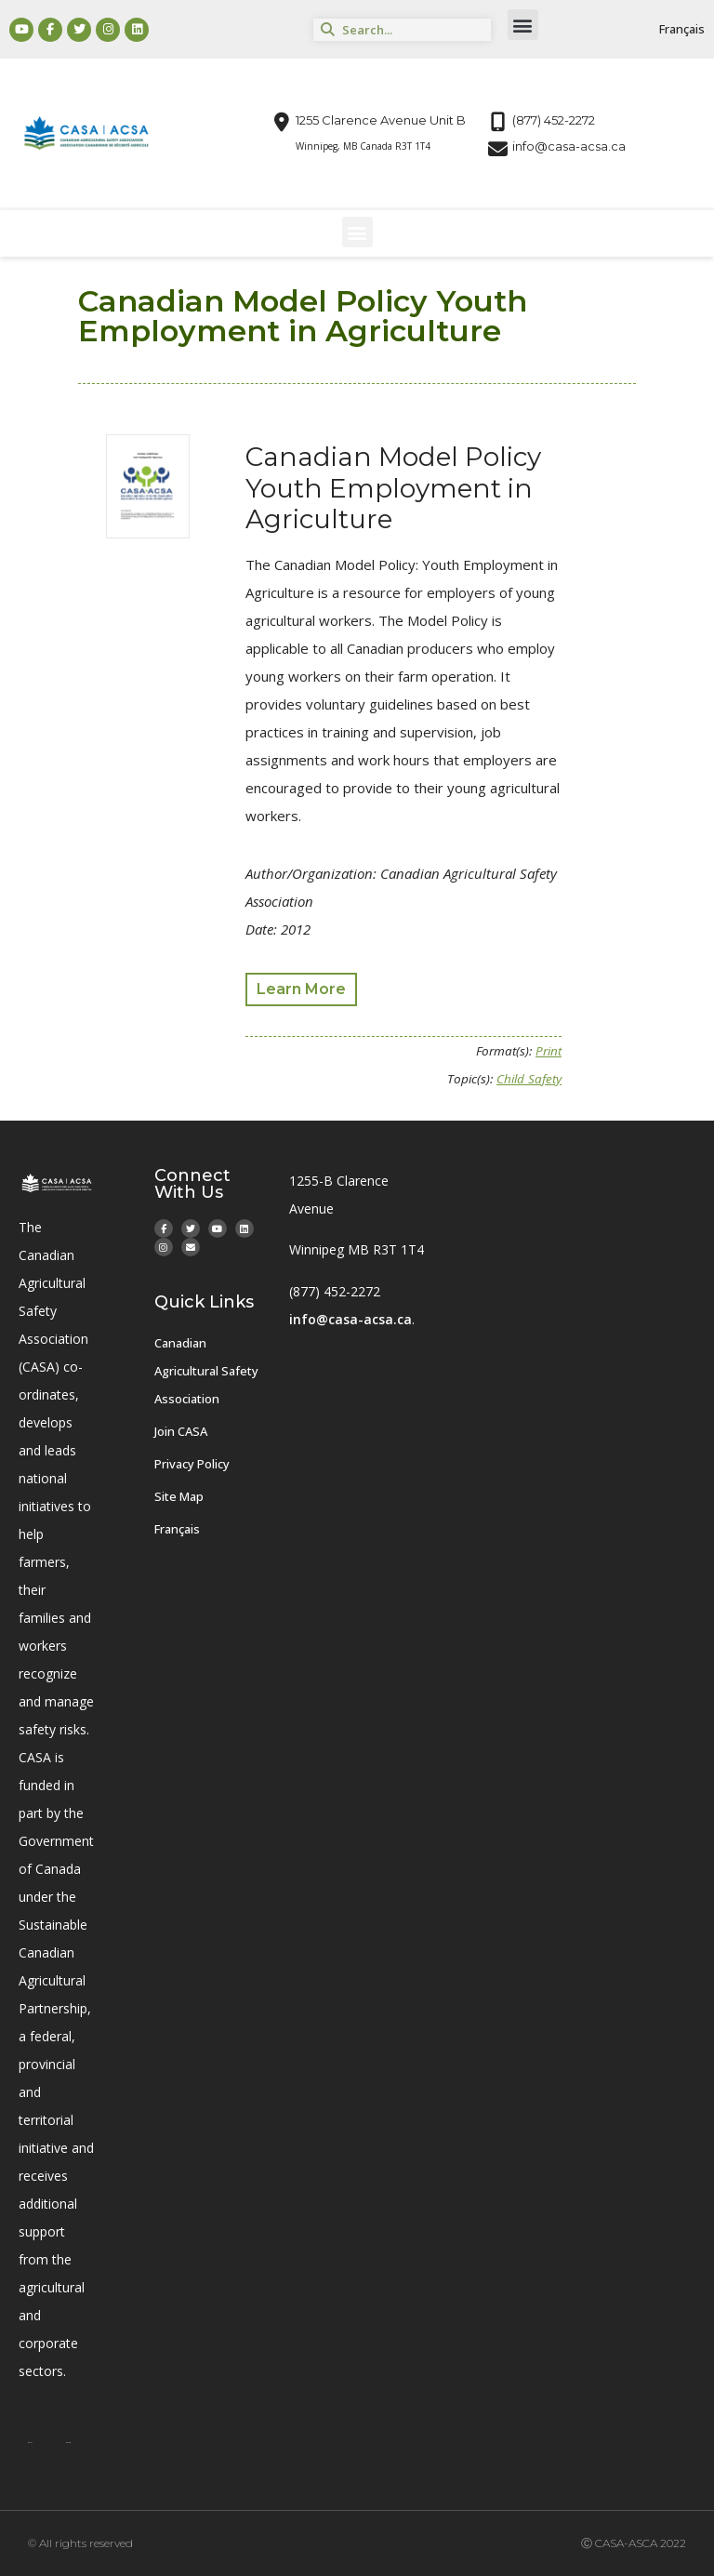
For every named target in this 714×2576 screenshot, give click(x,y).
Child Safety (529, 1078)
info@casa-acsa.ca (350, 1319)
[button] (523, 24)
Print (549, 1050)
